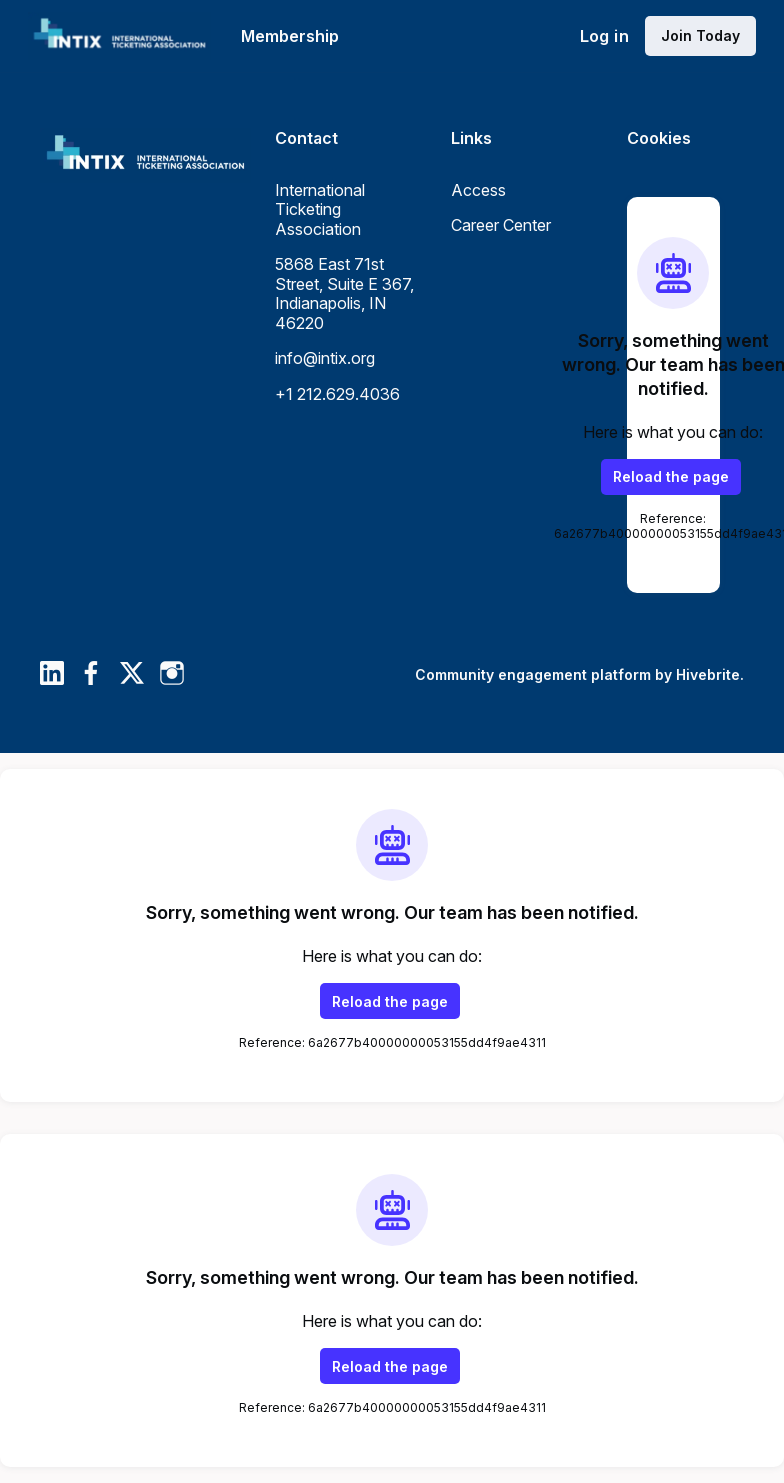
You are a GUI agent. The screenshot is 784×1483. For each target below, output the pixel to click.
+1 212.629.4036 (337, 394)
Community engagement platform (533, 674)
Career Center (501, 225)
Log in (604, 36)
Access (478, 190)
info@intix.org (325, 358)
